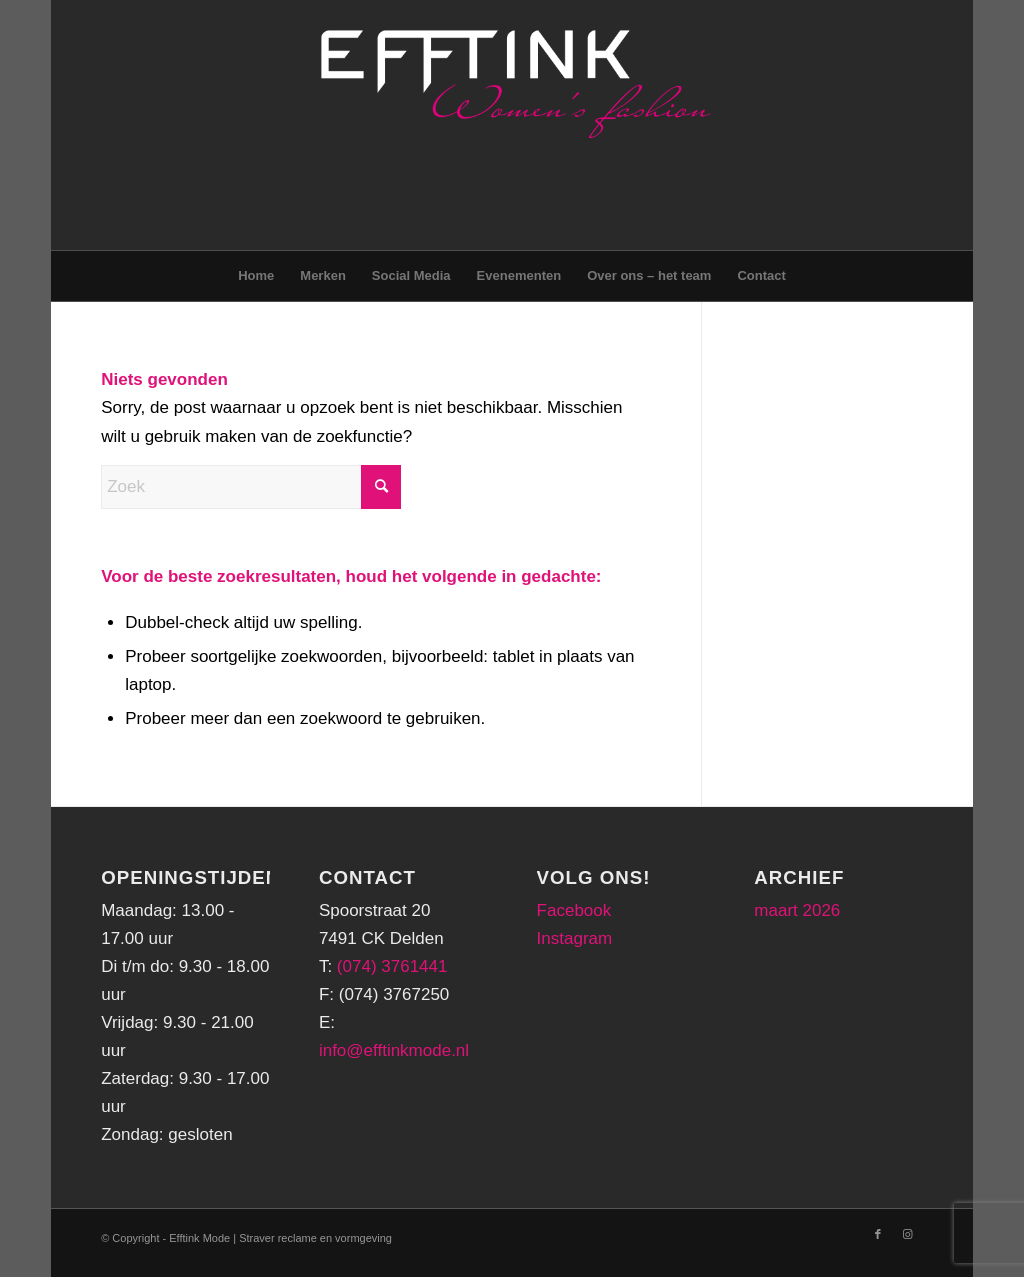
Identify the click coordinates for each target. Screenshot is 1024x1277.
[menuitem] (256, 276)
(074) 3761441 (392, 966)
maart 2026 (797, 910)
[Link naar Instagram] (908, 1234)
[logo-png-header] (512, 125)
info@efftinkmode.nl (394, 1050)
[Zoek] (251, 487)
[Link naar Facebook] (878, 1234)
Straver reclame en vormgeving (315, 1238)
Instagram (575, 938)
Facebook (574, 910)
